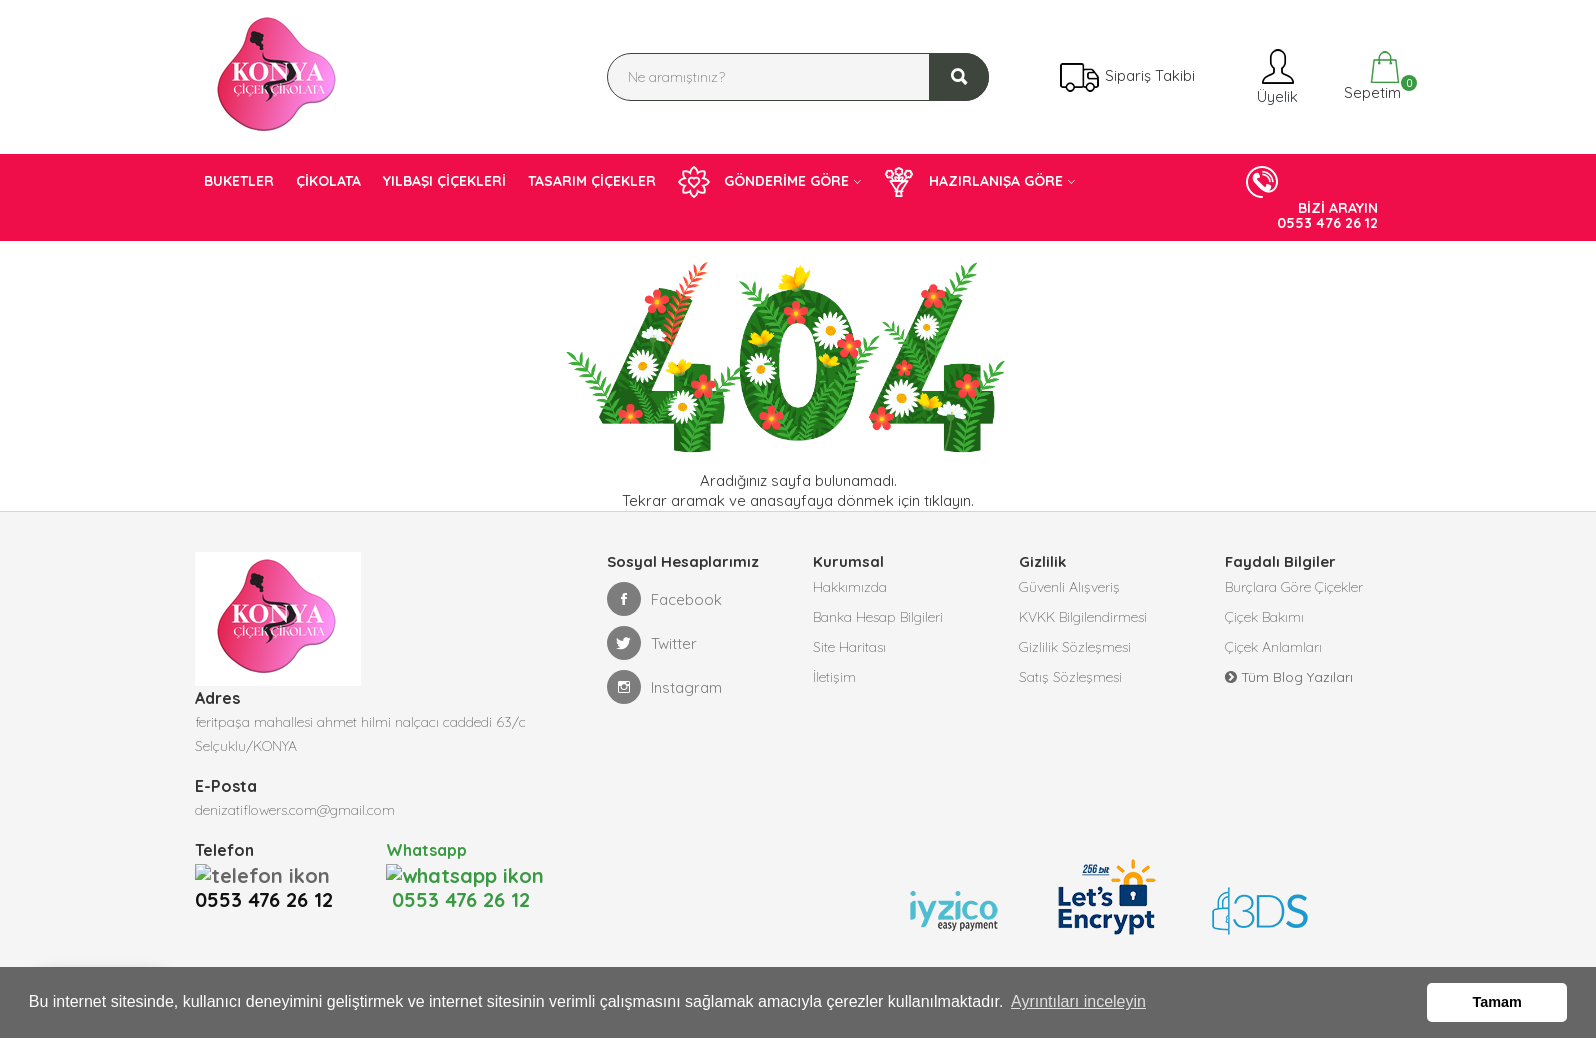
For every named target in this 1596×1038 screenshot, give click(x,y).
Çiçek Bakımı (1264, 617)
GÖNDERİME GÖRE (763, 182)
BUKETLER (239, 181)
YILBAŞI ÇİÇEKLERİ (444, 181)
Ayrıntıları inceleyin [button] (1078, 1001)
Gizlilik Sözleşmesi (1075, 647)
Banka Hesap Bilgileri (878, 617)
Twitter (652, 643)
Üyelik (1275, 76)
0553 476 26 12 (270, 874)
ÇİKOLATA (328, 181)
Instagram (664, 687)
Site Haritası (849, 647)
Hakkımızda (850, 587)
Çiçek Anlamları (1273, 647)
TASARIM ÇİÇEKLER (592, 181)
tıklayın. (949, 500)
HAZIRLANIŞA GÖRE (973, 182)
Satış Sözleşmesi (1070, 677)
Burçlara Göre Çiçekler (1294, 587)
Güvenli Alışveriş (1069, 587)
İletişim (834, 677)
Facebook (664, 599)
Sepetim (1370, 76)
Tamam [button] (1497, 1002)
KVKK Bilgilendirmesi (1083, 617)
